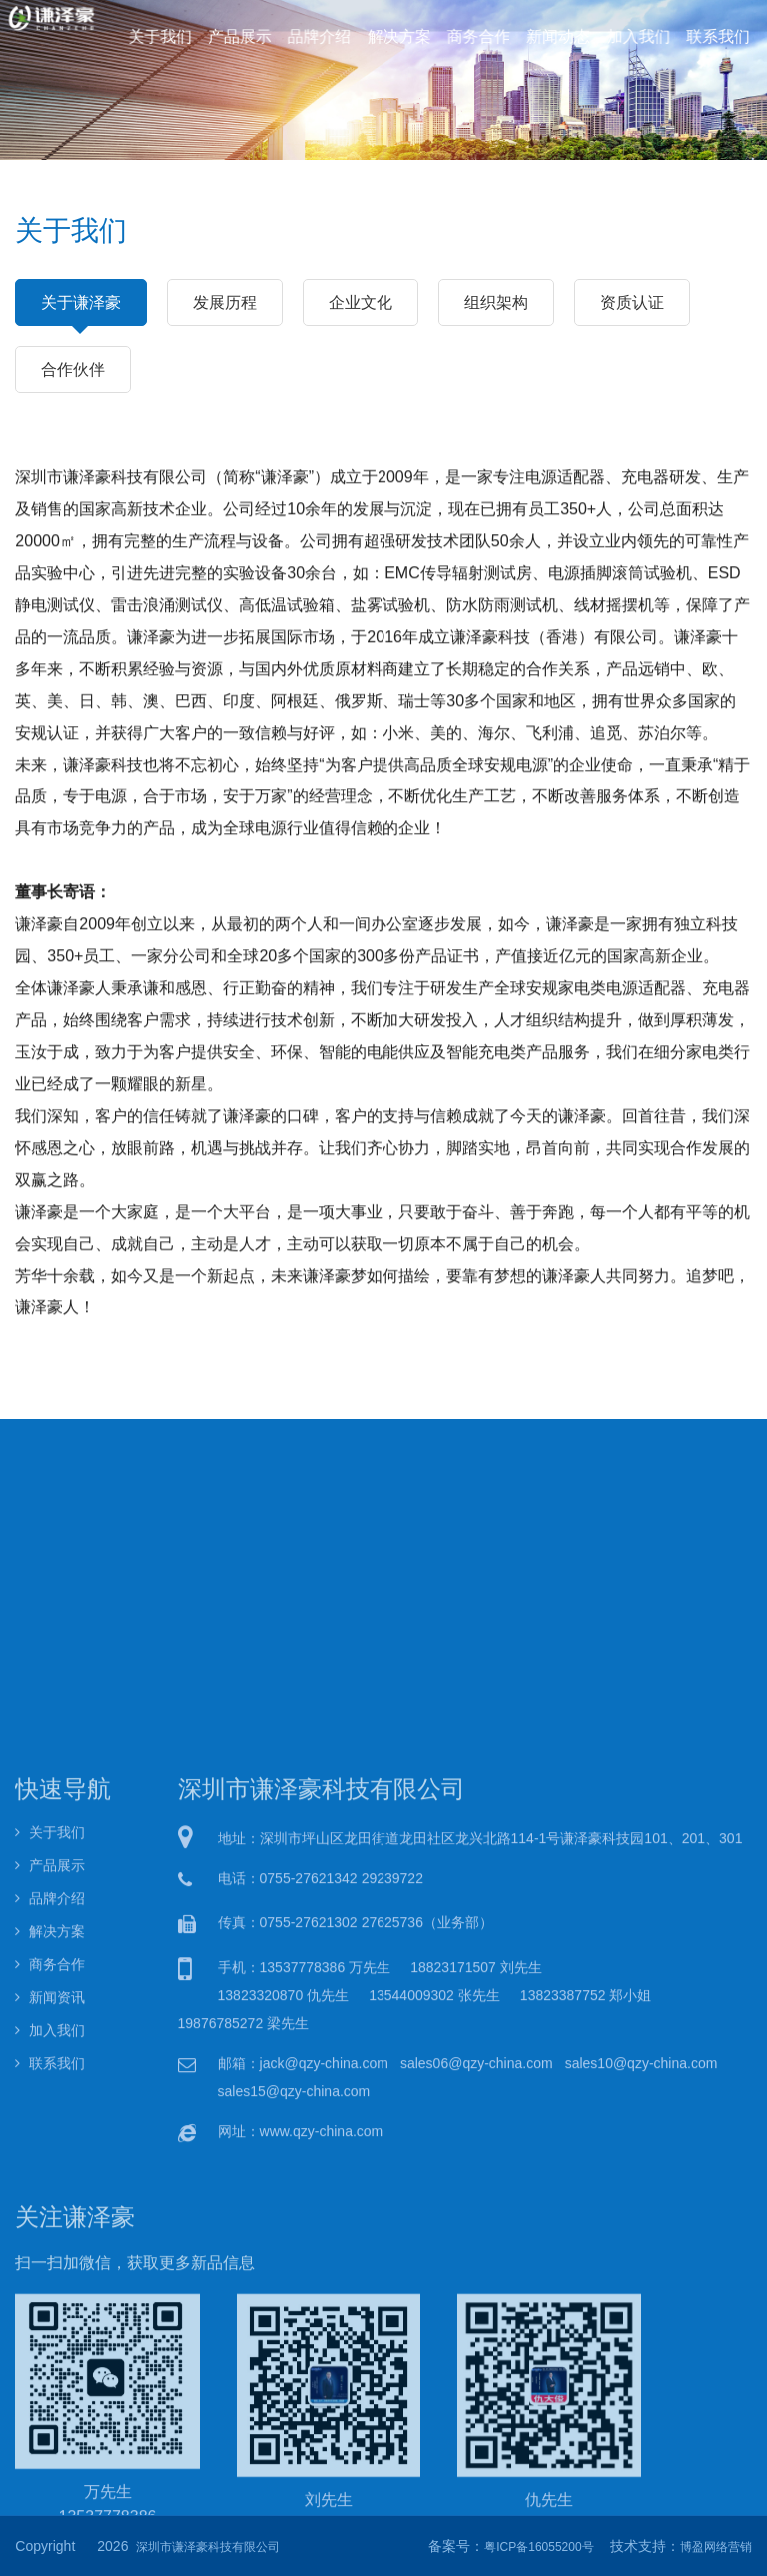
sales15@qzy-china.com (294, 2356)
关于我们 (166, 35)
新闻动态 (554, 35)
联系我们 (709, 35)
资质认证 (632, 302)
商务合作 (476, 35)
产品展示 (244, 35)
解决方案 (398, 35)
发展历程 (225, 302)
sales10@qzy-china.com (641, 2328)
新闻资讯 (50, 2264)
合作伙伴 (73, 369)
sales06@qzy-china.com (476, 2328)
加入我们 (632, 35)
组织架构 (496, 302)
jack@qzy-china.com (324, 2328)
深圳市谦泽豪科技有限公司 (208, 2547)
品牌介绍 (321, 35)
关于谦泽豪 (81, 310)
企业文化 (360, 302)
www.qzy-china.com (322, 2396)
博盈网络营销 (716, 2547)
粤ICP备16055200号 (538, 2547)
